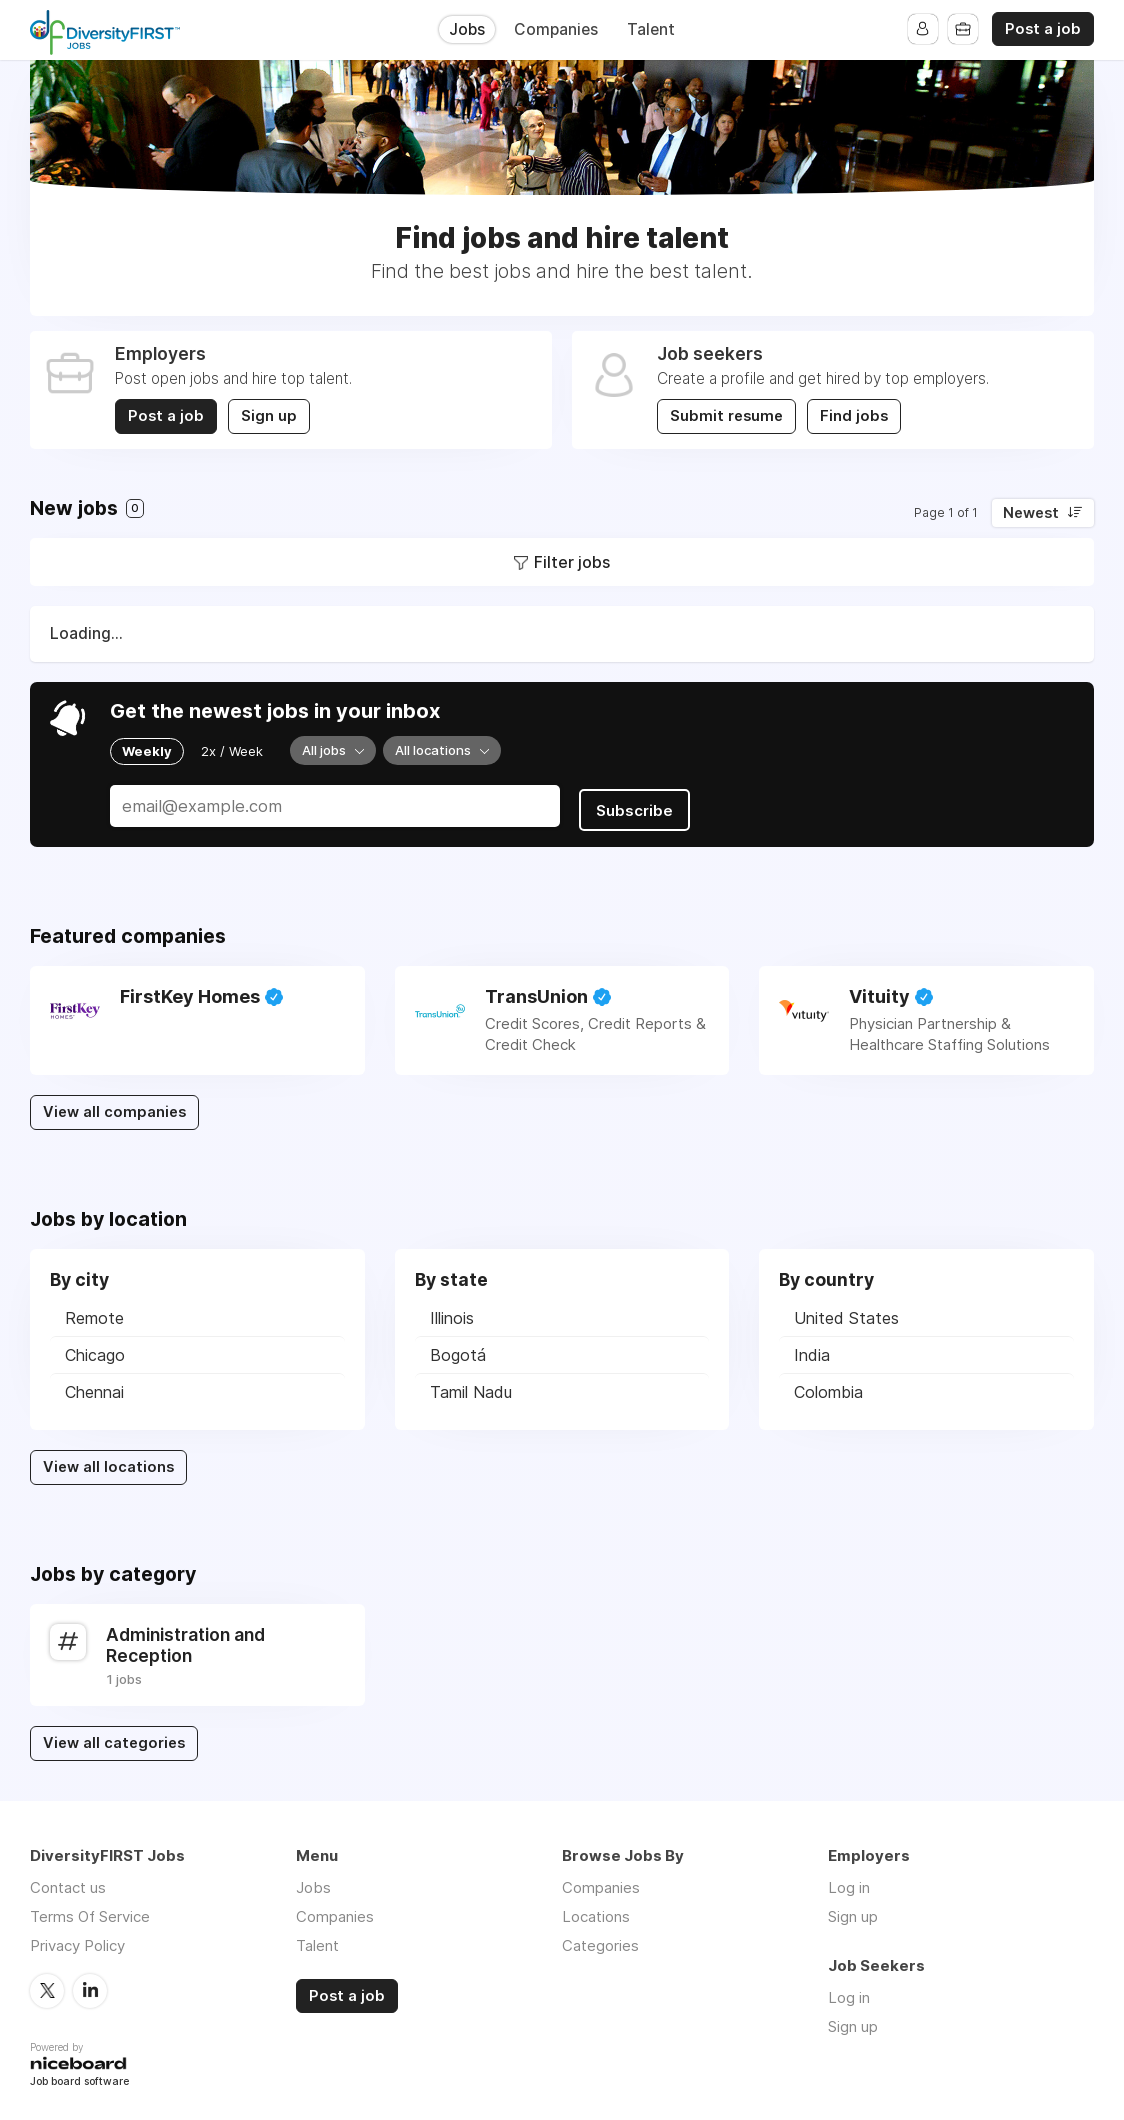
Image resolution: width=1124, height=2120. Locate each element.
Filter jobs (572, 562)
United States (846, 1312)
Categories (600, 1938)
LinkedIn (90, 1983)
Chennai (94, 1386)
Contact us (68, 1880)
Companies (556, 29)
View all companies (114, 1106)
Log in (849, 1880)
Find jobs (855, 416)
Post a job (1043, 29)
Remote (94, 1312)
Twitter (47, 1983)
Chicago (95, 1349)
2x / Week (232, 750)
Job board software (79, 2075)
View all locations (108, 1461)
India (812, 1349)
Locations (596, 1909)
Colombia (828, 1386)
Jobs (467, 29)
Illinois (452, 1312)
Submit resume (726, 416)
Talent (651, 29)
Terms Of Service (90, 1909)
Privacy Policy (77, 1938)
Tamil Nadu (471, 1386)
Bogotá (458, 1349)
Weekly (147, 750)
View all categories (114, 1737)
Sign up (270, 416)
